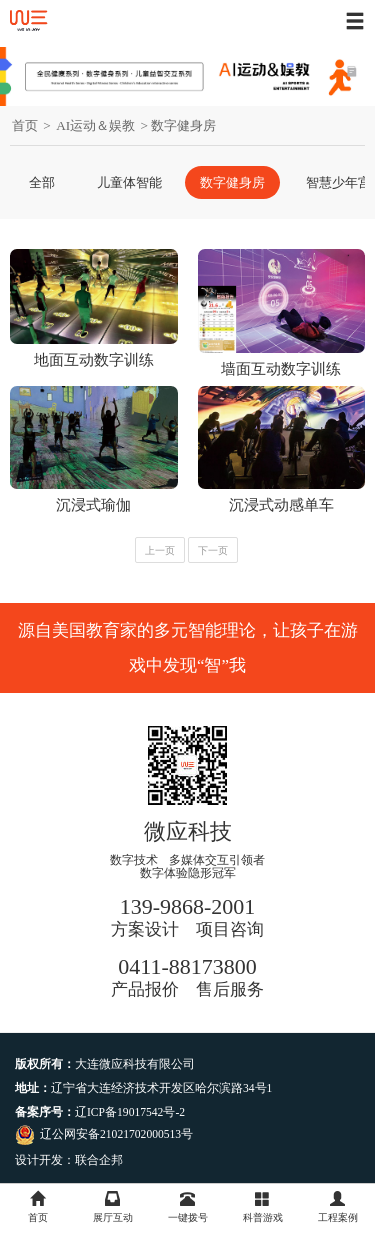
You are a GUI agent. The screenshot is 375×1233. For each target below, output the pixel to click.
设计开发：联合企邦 (69, 1160)
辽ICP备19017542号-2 (130, 1112)
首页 (25, 125)
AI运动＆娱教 (95, 125)
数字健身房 (232, 182)
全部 (42, 182)
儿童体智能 (129, 182)
